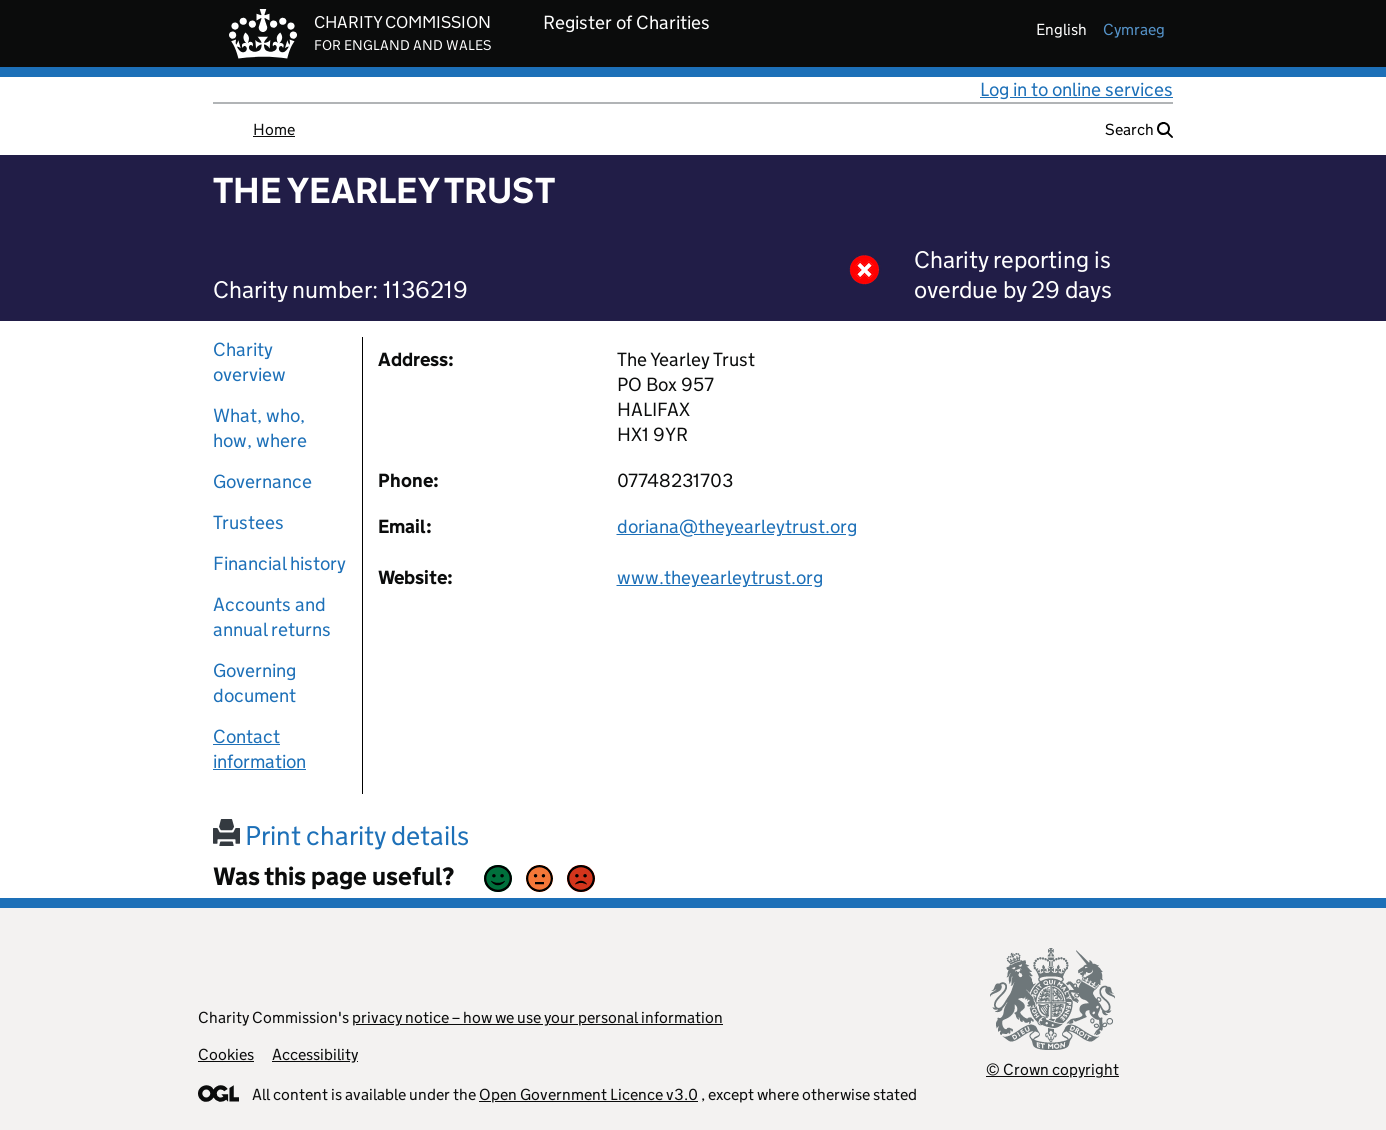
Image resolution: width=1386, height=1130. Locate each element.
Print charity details (341, 835)
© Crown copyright (1052, 1069)
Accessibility (315, 1054)
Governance (262, 481)
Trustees (248, 522)
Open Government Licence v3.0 (588, 1094)
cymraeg (1134, 29)
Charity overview (249, 362)
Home (274, 129)
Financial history (279, 563)
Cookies (226, 1054)
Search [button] (1139, 129)
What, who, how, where (260, 428)
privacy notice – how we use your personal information (537, 1017)
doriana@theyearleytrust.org (737, 526)
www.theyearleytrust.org (720, 577)
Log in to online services (1076, 89)
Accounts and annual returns (272, 617)
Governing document (254, 683)
